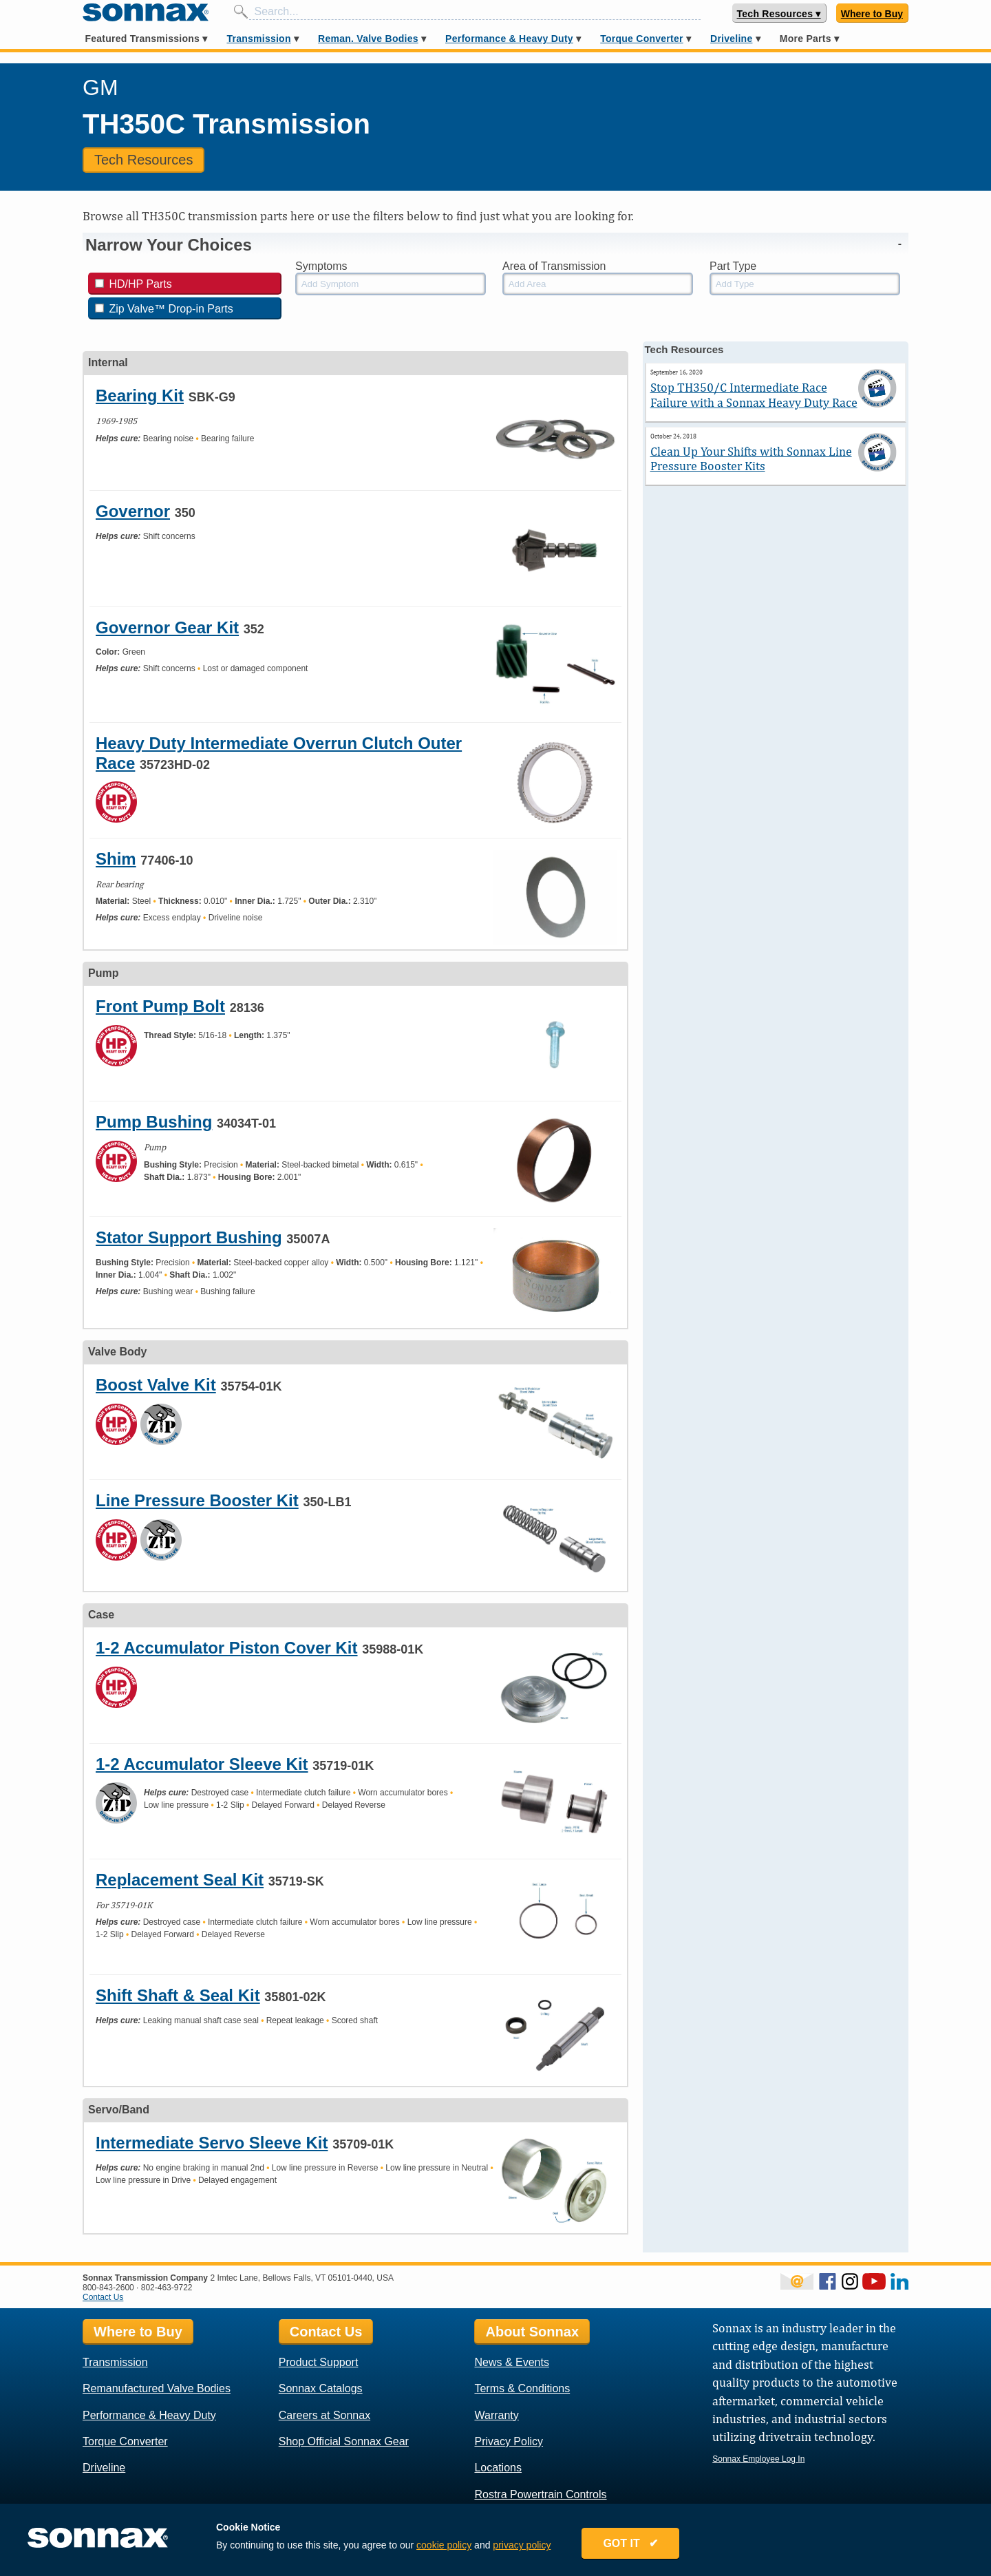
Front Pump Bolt (160, 1006)
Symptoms (321, 266)
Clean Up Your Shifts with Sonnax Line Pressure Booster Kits (751, 459)
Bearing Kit (140, 395)
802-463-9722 (167, 2287)
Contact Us (103, 2297)
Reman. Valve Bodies (368, 38)
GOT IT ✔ (630, 2543)
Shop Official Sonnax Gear (344, 2441)
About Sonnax (532, 2331)
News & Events (511, 2362)
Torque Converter (641, 38)
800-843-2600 (108, 2287)
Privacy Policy (508, 2441)
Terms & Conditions (522, 2388)
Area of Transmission (554, 266)
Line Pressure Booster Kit (197, 1500)
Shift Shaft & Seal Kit (178, 1995)
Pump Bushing (154, 1121)
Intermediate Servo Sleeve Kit (212, 2142)
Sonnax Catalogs (321, 2388)
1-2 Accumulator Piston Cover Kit (227, 1647)
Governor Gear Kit (167, 627)
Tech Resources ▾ (779, 13)
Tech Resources (143, 159)
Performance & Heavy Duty (509, 38)
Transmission (258, 38)
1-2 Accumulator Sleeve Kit (202, 1764)
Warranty (496, 2415)
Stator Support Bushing (189, 1237)
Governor (133, 511)
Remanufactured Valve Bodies (157, 2388)
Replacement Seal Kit (180, 1879)
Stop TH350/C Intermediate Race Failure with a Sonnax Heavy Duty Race (753, 395)
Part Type (733, 266)
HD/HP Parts (133, 284)
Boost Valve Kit (156, 1384)
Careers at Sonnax (324, 2415)
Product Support (319, 2362)
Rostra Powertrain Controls (540, 2494)
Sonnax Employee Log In (758, 2459)
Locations (498, 2467)
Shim (116, 858)
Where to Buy (872, 13)
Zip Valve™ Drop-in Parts (164, 309)
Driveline (731, 38)
